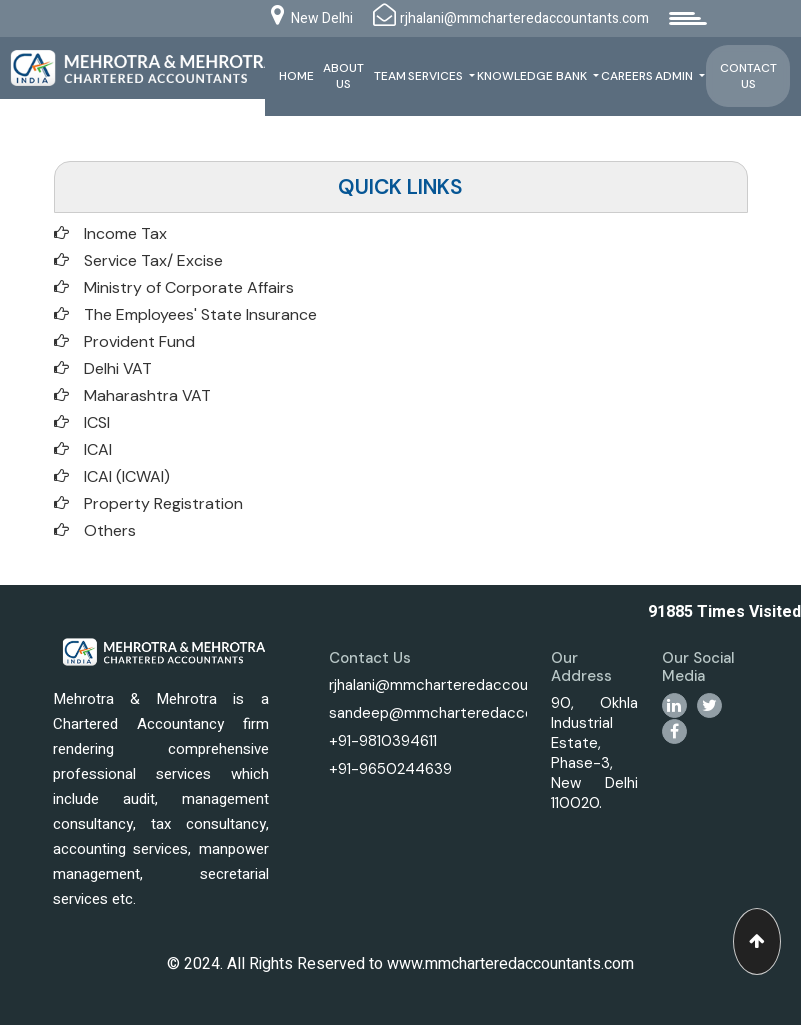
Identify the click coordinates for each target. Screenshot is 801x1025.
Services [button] (438, 76)
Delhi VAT (118, 368)
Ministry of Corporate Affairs (189, 287)
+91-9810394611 (383, 741)
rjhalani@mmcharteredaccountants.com (468, 685)
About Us (344, 76)
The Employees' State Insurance (200, 314)
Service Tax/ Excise (153, 260)
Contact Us (748, 76)
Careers (628, 76)
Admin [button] (676, 76)
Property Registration (163, 503)
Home (297, 76)
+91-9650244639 (390, 769)
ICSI (97, 422)
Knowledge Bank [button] (534, 76)
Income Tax (125, 233)
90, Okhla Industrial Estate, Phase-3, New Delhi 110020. (594, 753)
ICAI (98, 449)
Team (391, 76)
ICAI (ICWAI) (127, 476)
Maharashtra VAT (147, 395)
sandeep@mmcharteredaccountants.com (475, 713)
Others (110, 530)
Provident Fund (139, 341)
